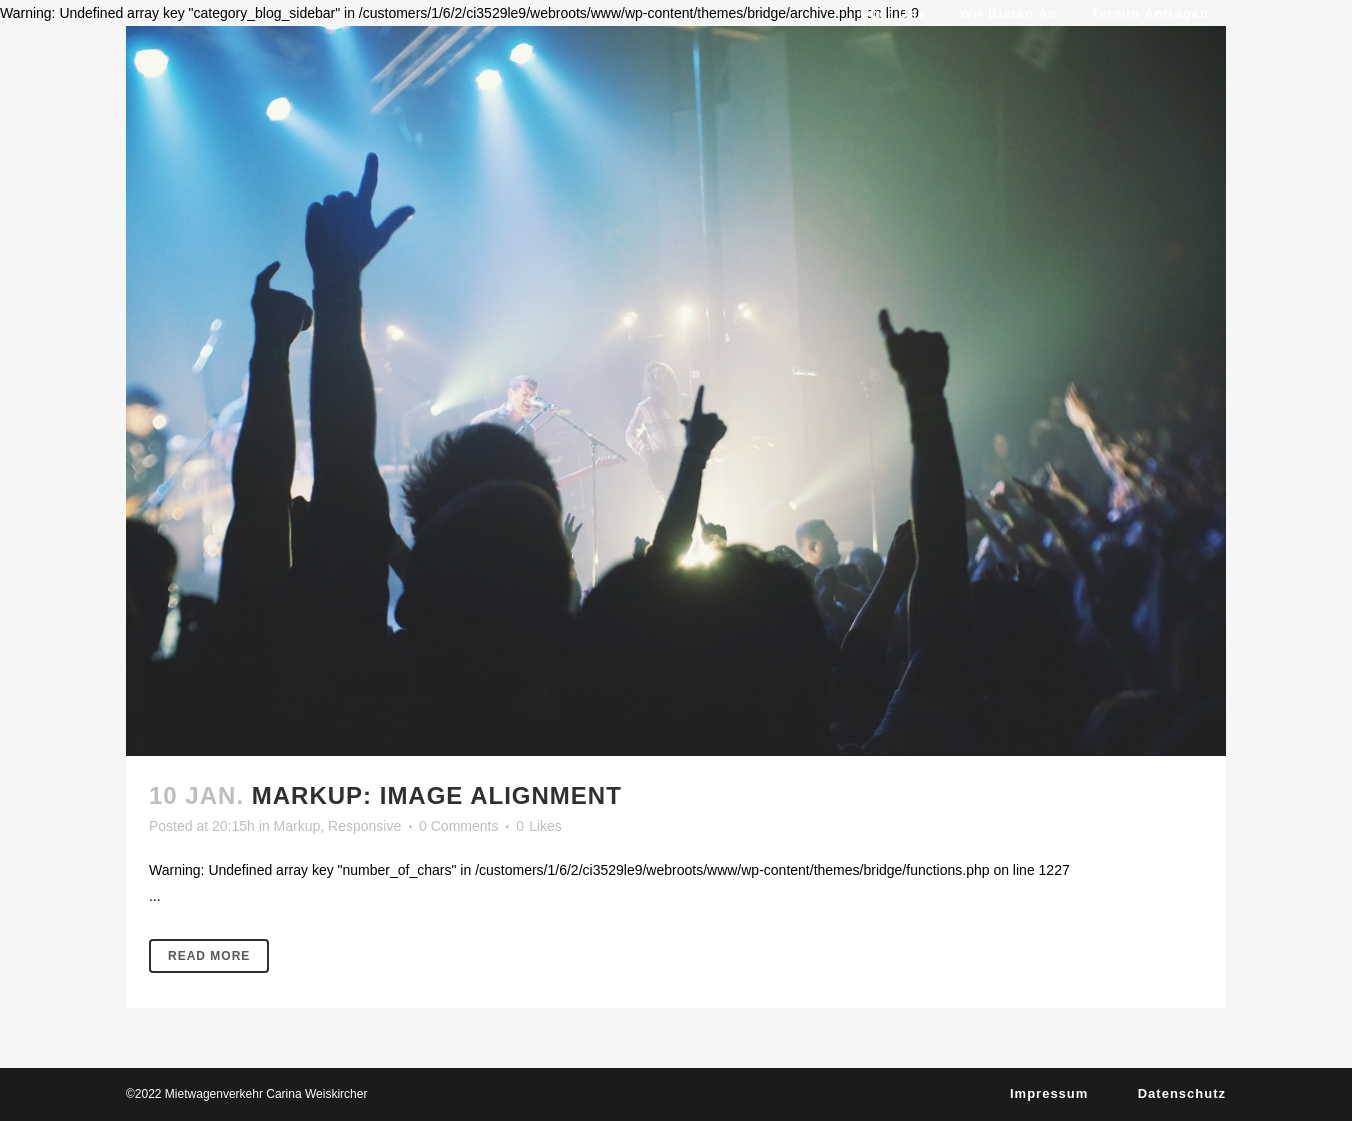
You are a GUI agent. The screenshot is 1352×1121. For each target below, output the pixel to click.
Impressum (1049, 1093)
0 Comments (458, 826)
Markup (297, 826)
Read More (209, 956)
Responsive (364, 826)
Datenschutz (1182, 1093)
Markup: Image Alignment (437, 795)
